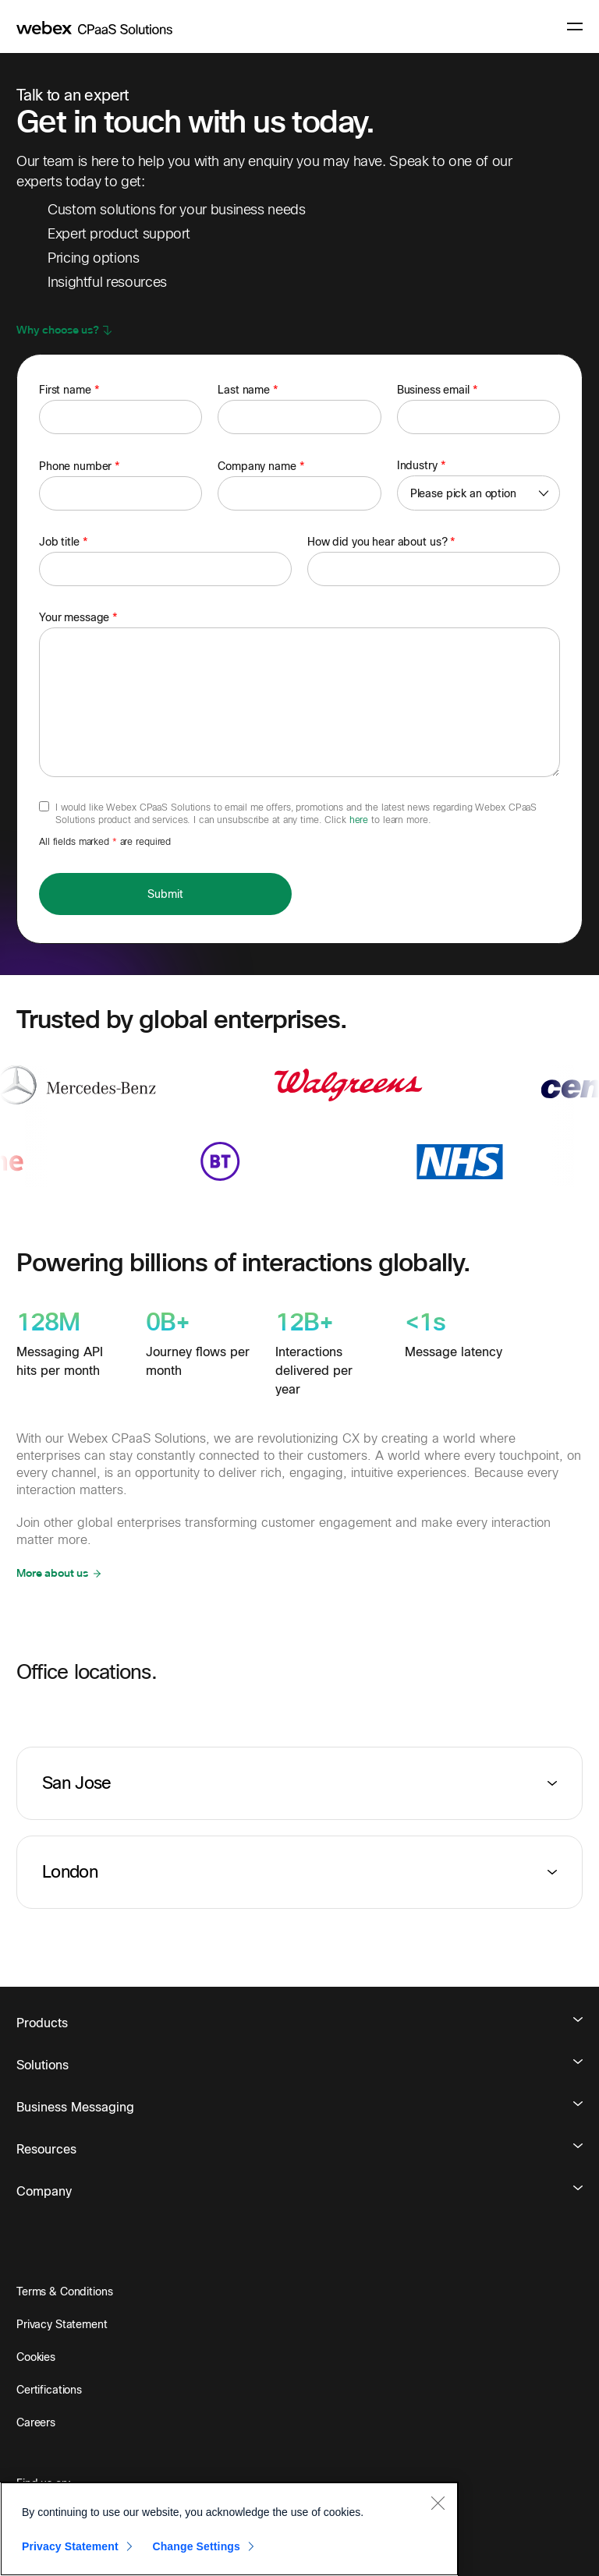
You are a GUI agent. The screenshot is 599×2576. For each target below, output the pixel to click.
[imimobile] (94, 26)
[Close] (437, 2503)
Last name (248, 389)
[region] (229, 2529)
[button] (64, 330)
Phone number (79, 466)
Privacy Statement (62, 2324)
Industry (421, 465)
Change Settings (196, 2546)
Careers (35, 2422)
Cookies (35, 2357)
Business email (437, 389)
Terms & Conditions (64, 2291)
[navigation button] (575, 26)
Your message (78, 617)
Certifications (49, 2389)
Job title (63, 541)
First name (69, 389)
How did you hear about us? (381, 541)
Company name (261, 466)
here (360, 819)
